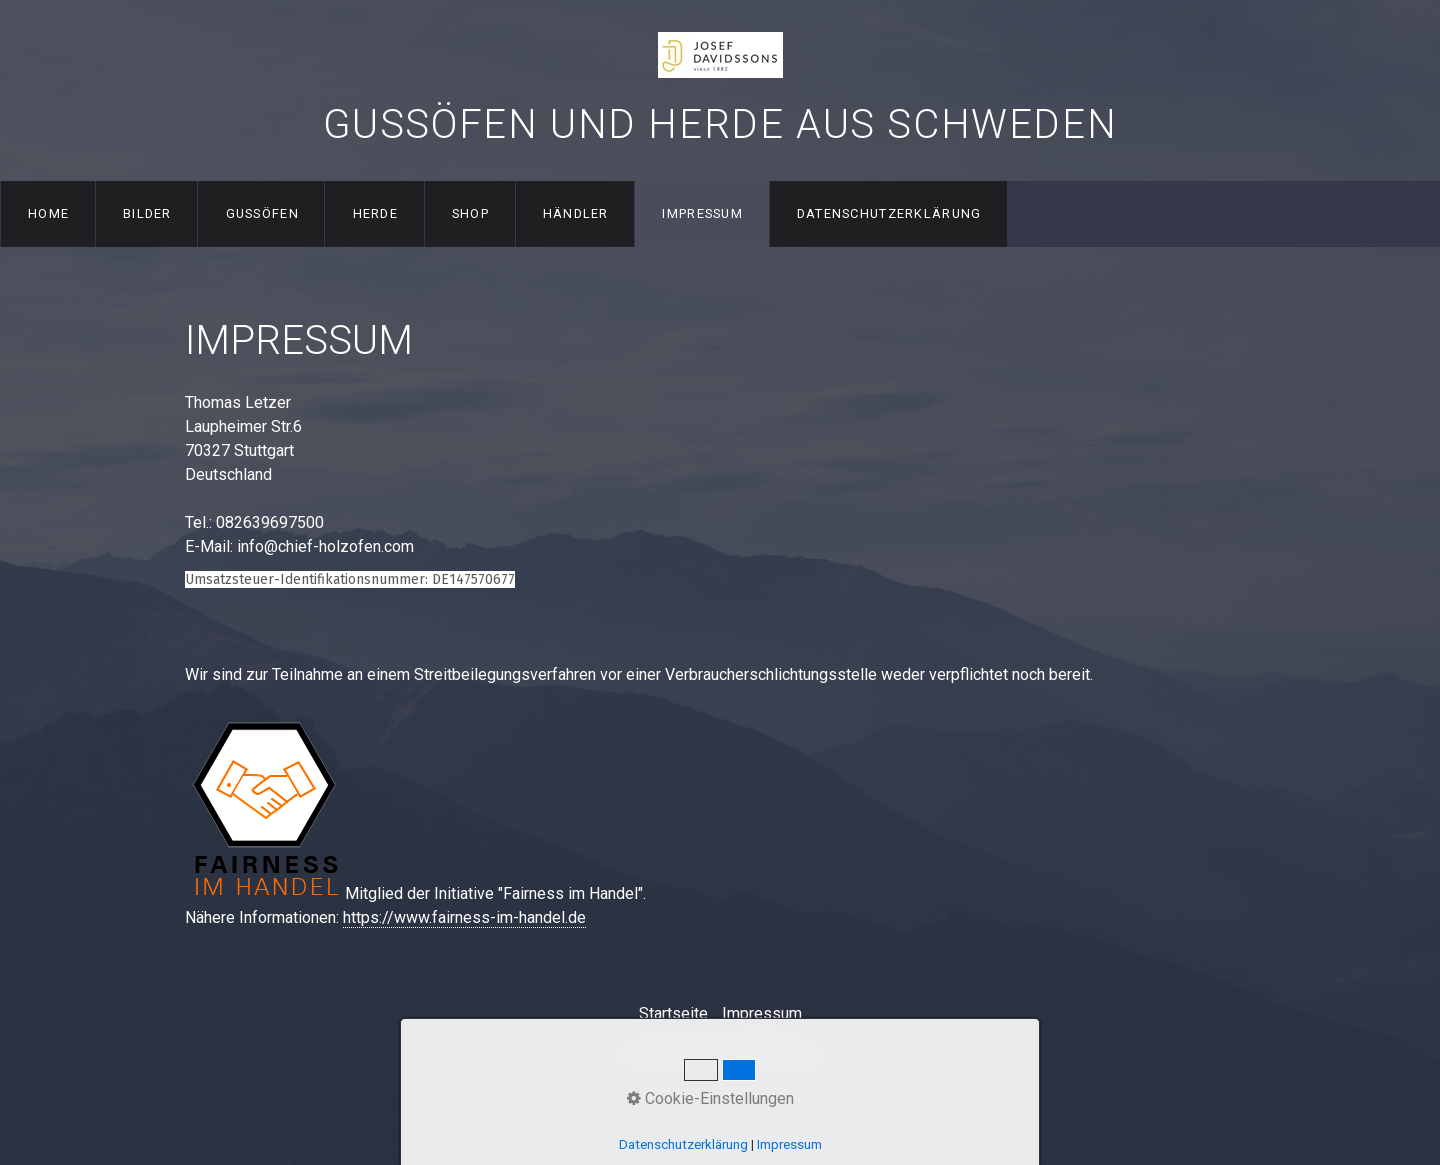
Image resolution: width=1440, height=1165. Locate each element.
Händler (576, 213)
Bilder (147, 213)
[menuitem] (48, 214)
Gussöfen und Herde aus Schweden (720, 124)
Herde (375, 213)
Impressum (702, 213)
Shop (470, 213)
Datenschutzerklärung (889, 213)
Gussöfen (262, 213)
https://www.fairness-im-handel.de (464, 917)
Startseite (673, 1013)
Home (48, 213)
